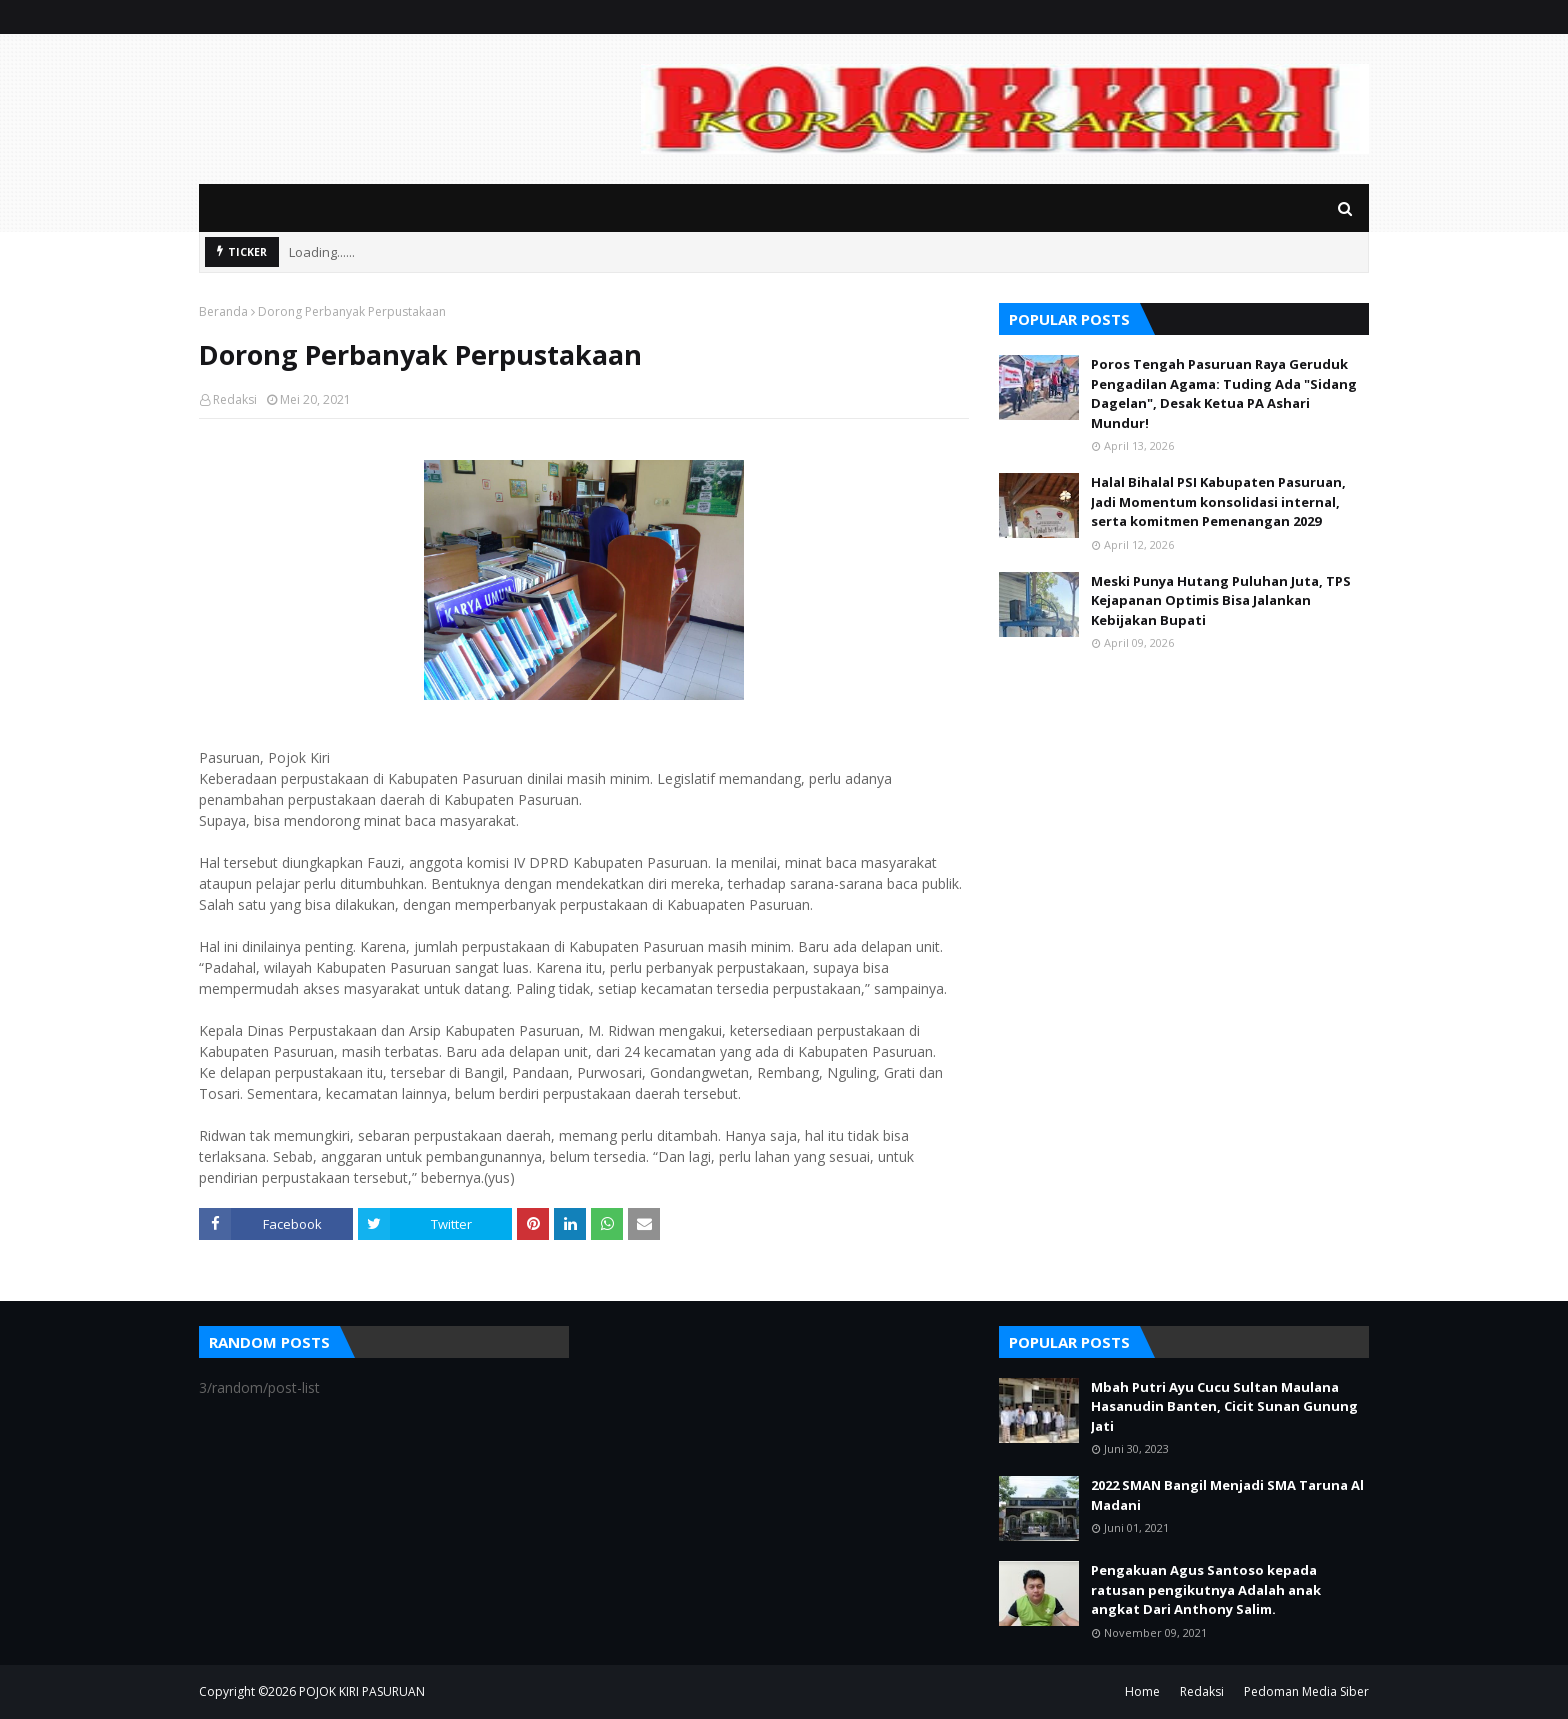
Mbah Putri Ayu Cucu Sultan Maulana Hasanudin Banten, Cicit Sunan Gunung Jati (1224, 1406)
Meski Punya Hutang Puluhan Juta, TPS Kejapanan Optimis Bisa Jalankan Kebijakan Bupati (1221, 600)
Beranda (223, 311)
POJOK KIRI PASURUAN (362, 1691)
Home (1142, 1691)
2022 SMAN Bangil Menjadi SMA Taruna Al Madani (1227, 1495)
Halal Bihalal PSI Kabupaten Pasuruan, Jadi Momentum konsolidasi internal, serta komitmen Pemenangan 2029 (1218, 501)
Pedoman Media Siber (1306, 1691)
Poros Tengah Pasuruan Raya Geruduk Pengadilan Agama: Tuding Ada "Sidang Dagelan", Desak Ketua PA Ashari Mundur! (1224, 393)
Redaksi (235, 399)
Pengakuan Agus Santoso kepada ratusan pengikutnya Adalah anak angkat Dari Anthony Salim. (1206, 1589)
